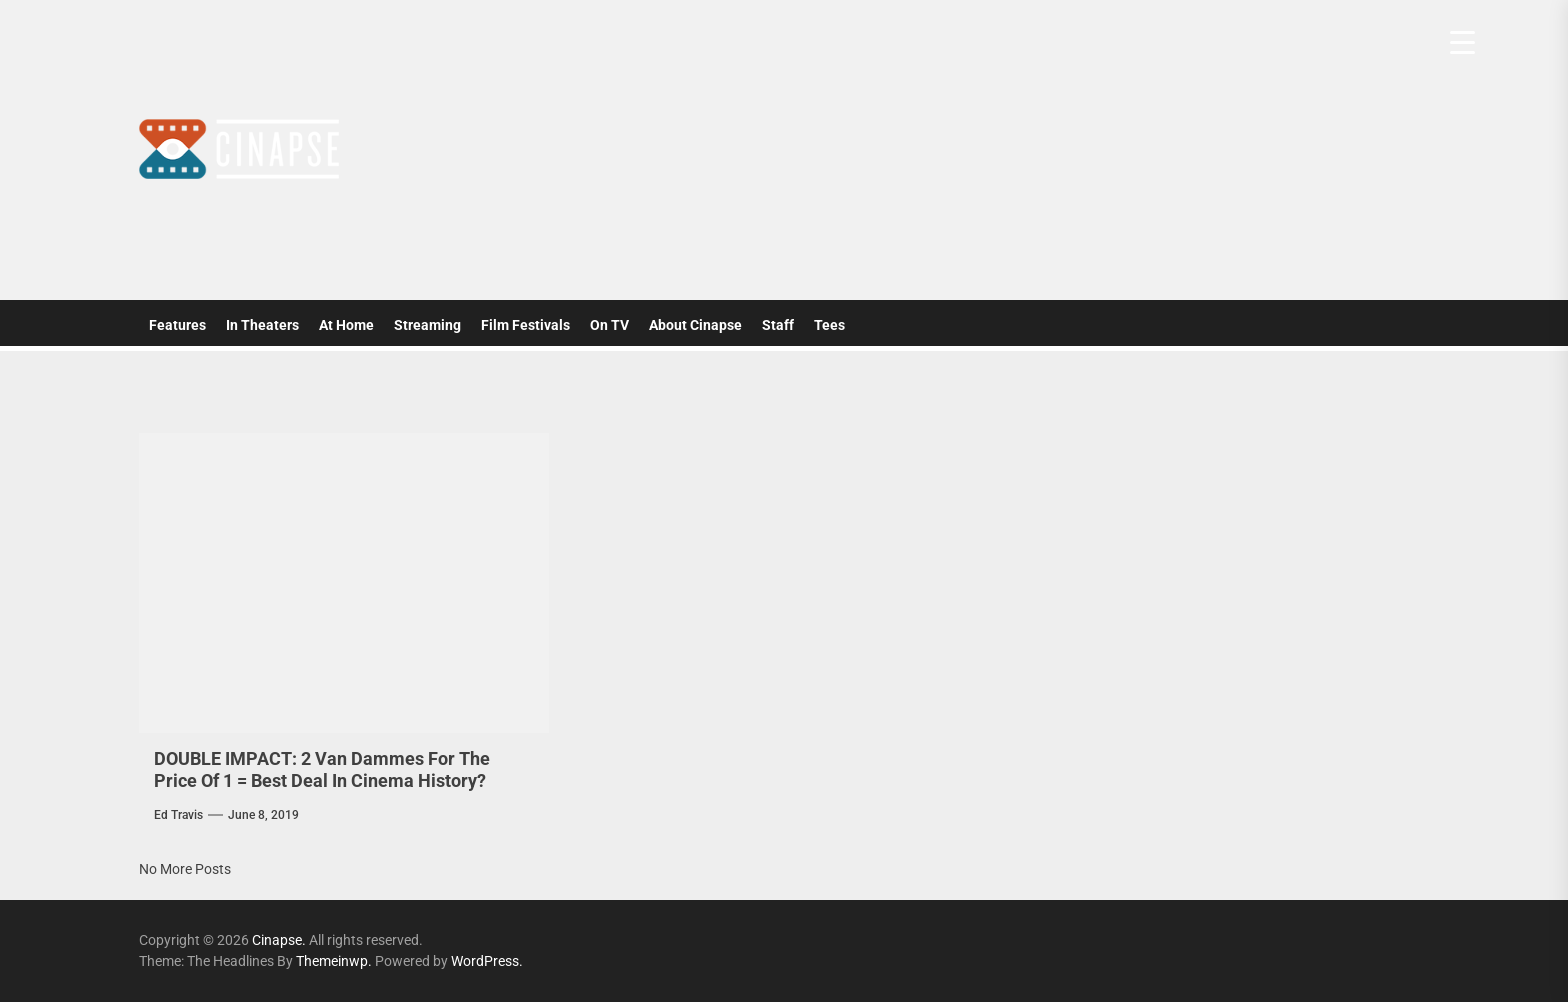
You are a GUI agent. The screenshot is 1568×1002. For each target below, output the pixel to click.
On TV (609, 325)
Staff (778, 325)
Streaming (427, 325)
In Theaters (262, 325)
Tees (829, 325)
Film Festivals (525, 325)
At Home (346, 325)
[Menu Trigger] (1462, 42)
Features (177, 325)
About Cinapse (695, 325)
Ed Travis (178, 815)
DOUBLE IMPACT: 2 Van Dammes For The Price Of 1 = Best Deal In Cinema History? (322, 769)
